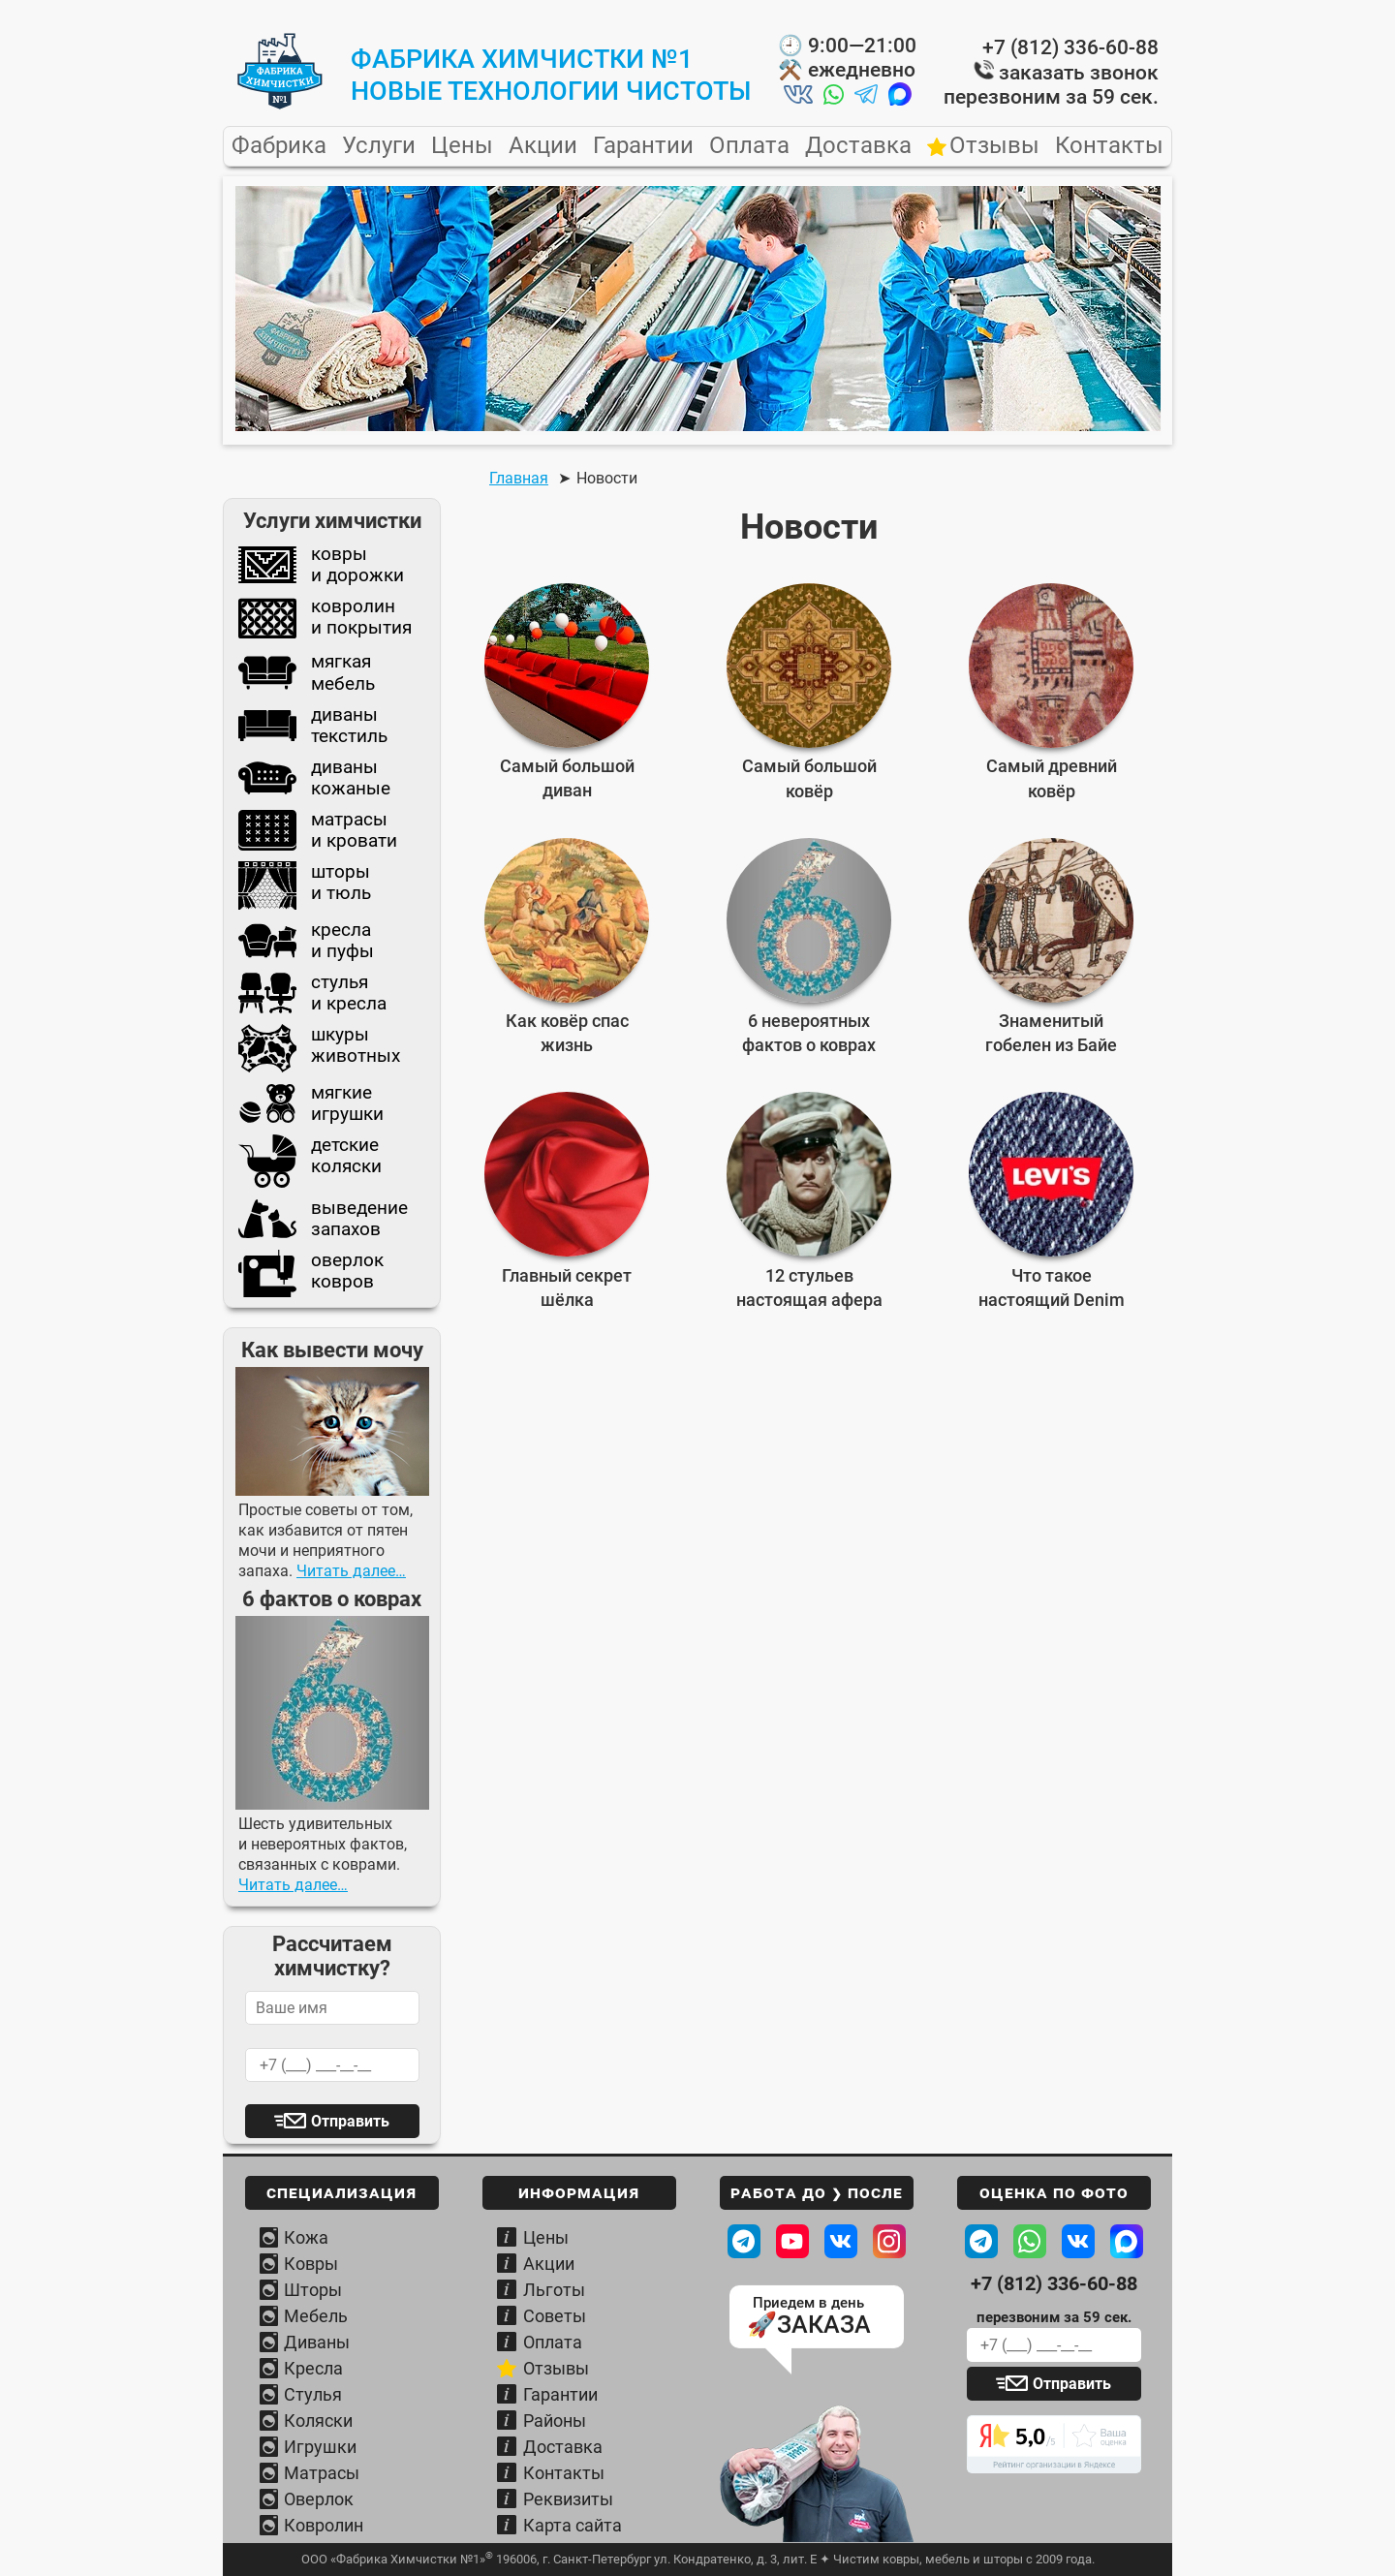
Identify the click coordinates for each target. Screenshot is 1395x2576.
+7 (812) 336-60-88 (1070, 47)
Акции (543, 146)
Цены (462, 146)
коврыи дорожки (321, 564)
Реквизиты (568, 2499)
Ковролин (323, 2525)
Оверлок (319, 2499)
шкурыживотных (319, 1048)
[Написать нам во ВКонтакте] (798, 97)
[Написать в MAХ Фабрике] (1126, 2241)
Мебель (316, 2316)
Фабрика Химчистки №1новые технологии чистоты (551, 75)
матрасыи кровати (317, 830)
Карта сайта (572, 2525)
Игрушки (320, 2446)
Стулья (313, 2394)
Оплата (749, 146)
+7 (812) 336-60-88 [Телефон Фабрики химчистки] (1054, 2284)
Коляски (318, 2420)
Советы (554, 2316)
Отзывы (994, 146)
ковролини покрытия (325, 619)
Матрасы (321, 2473)
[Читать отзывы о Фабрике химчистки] (1054, 2444)
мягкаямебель (306, 672)
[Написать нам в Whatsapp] (833, 97)
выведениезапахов (323, 1218)
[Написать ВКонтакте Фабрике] (1078, 2241)
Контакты (1109, 146)
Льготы (554, 2290)
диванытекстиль (313, 725)
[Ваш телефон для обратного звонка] (1054, 2345)
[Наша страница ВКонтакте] (840, 2241)
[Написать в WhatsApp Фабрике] (1029, 2241)
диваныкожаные (314, 778)
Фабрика (279, 146)
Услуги (379, 146)
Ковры (311, 2263)
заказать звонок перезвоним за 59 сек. (1051, 84)
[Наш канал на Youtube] (792, 2241)
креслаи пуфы (306, 940)
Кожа (306, 2237)
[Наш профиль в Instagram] (889, 2241)
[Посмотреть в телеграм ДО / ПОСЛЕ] (744, 2241)
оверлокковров (311, 1273)
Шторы (313, 2290)
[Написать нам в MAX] (900, 96)
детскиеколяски (310, 1161)
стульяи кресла (312, 993)
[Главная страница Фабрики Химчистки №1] (280, 104)
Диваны (317, 2342)
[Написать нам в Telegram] (866, 96)
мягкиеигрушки (311, 1103)
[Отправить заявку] (1054, 2384)
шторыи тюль (304, 885)
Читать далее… (351, 1571)
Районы (554, 2420)
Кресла (313, 2368)
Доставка (858, 146)
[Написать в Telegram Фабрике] (981, 2241)
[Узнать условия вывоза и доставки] (817, 2475)
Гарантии (643, 146)
